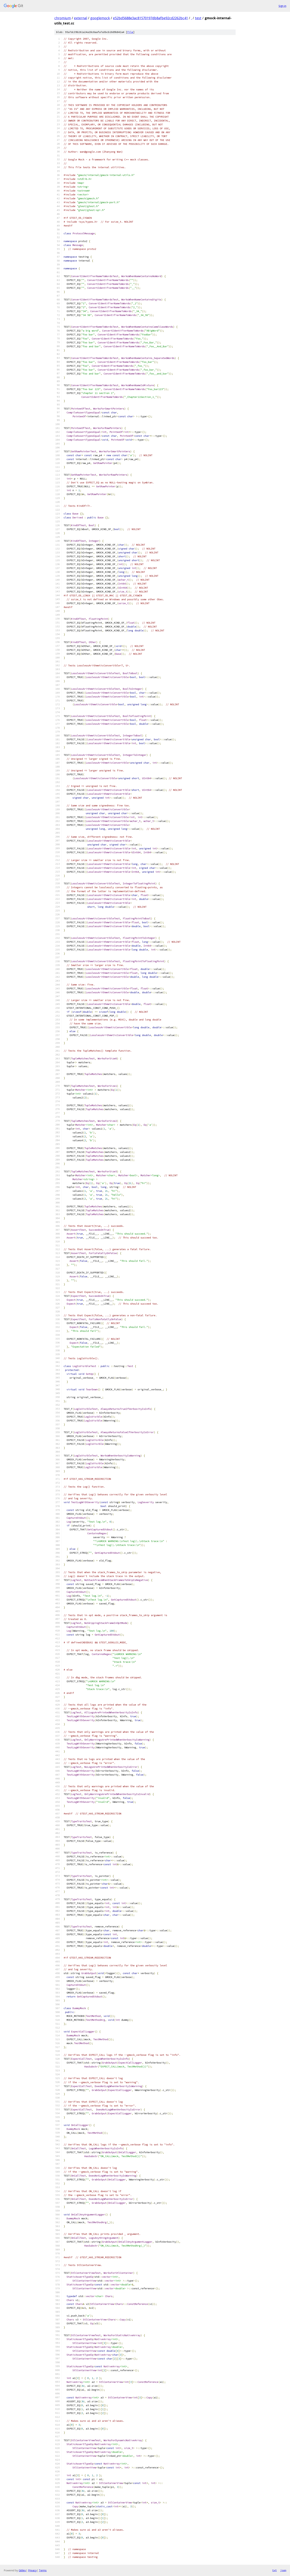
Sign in (282, 6)
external (80, 18)
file (130, 32)
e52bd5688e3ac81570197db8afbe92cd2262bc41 (150, 18)
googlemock (100, 18)
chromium (62, 18)
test (198, 18)
